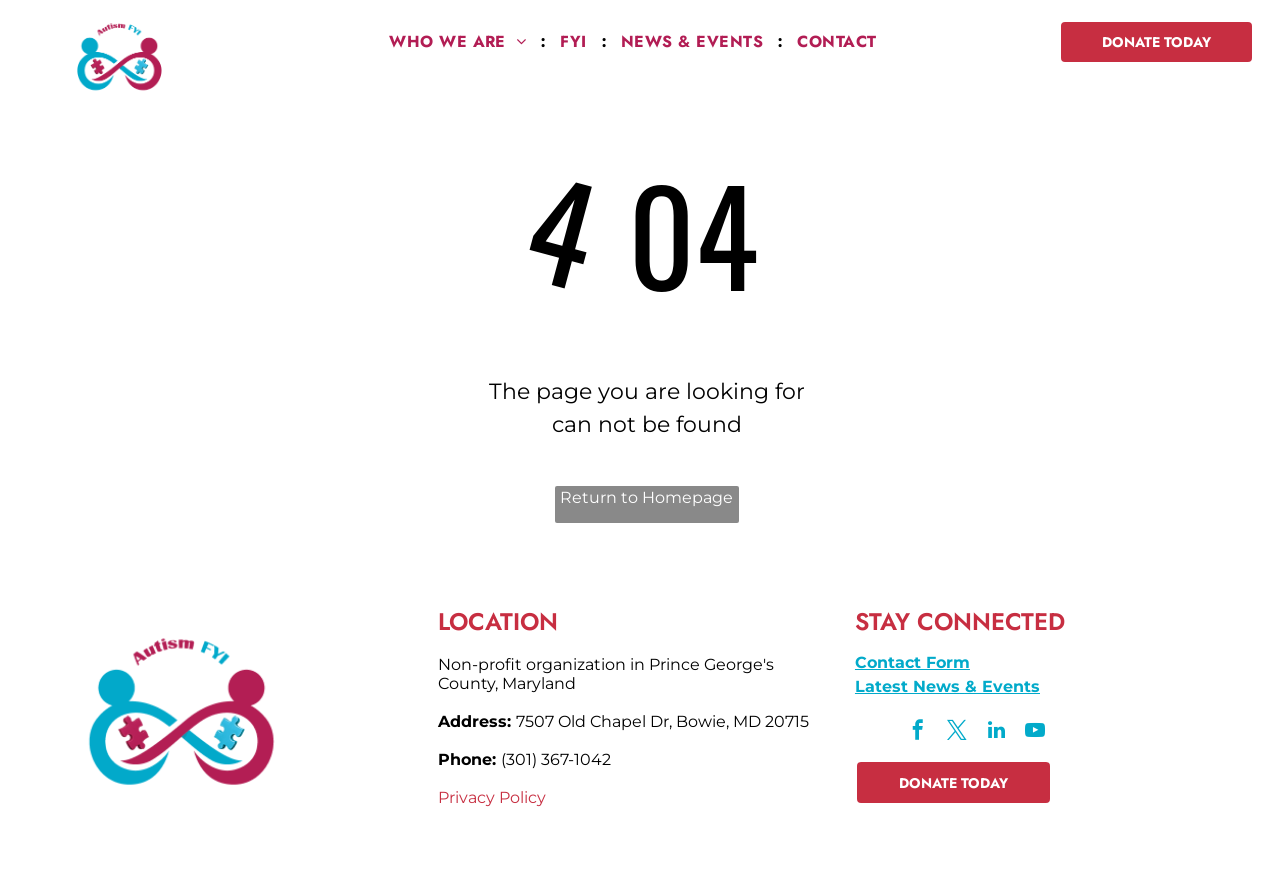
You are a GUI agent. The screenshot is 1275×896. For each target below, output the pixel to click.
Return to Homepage (646, 497)
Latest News (907, 686)
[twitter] (957, 732)
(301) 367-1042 (556, 759)
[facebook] (918, 732)
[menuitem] (459, 42)
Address (472, 721)
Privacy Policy (492, 797)
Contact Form (912, 662)
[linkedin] (996, 732)
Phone (465, 759)
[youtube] (1035, 732)
